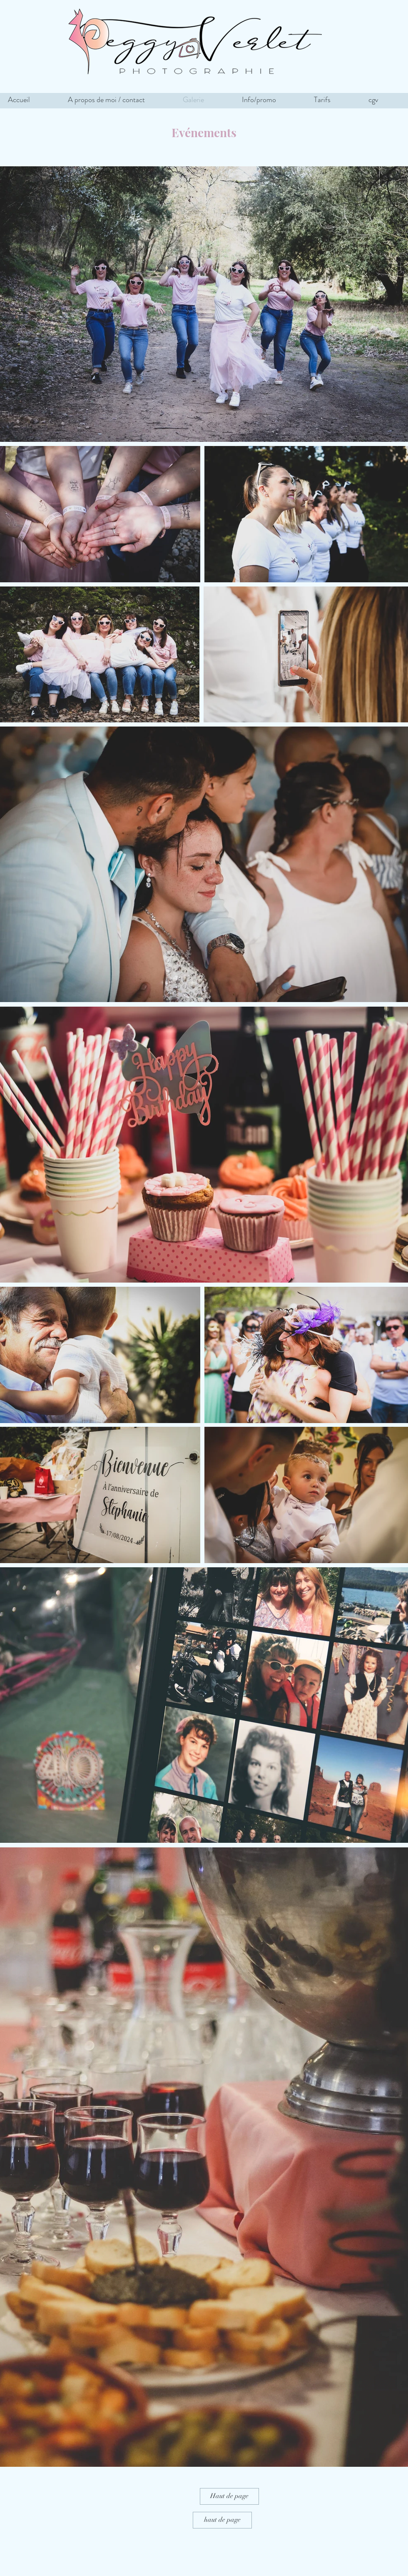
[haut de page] (222, 2520)
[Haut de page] (229, 2496)
